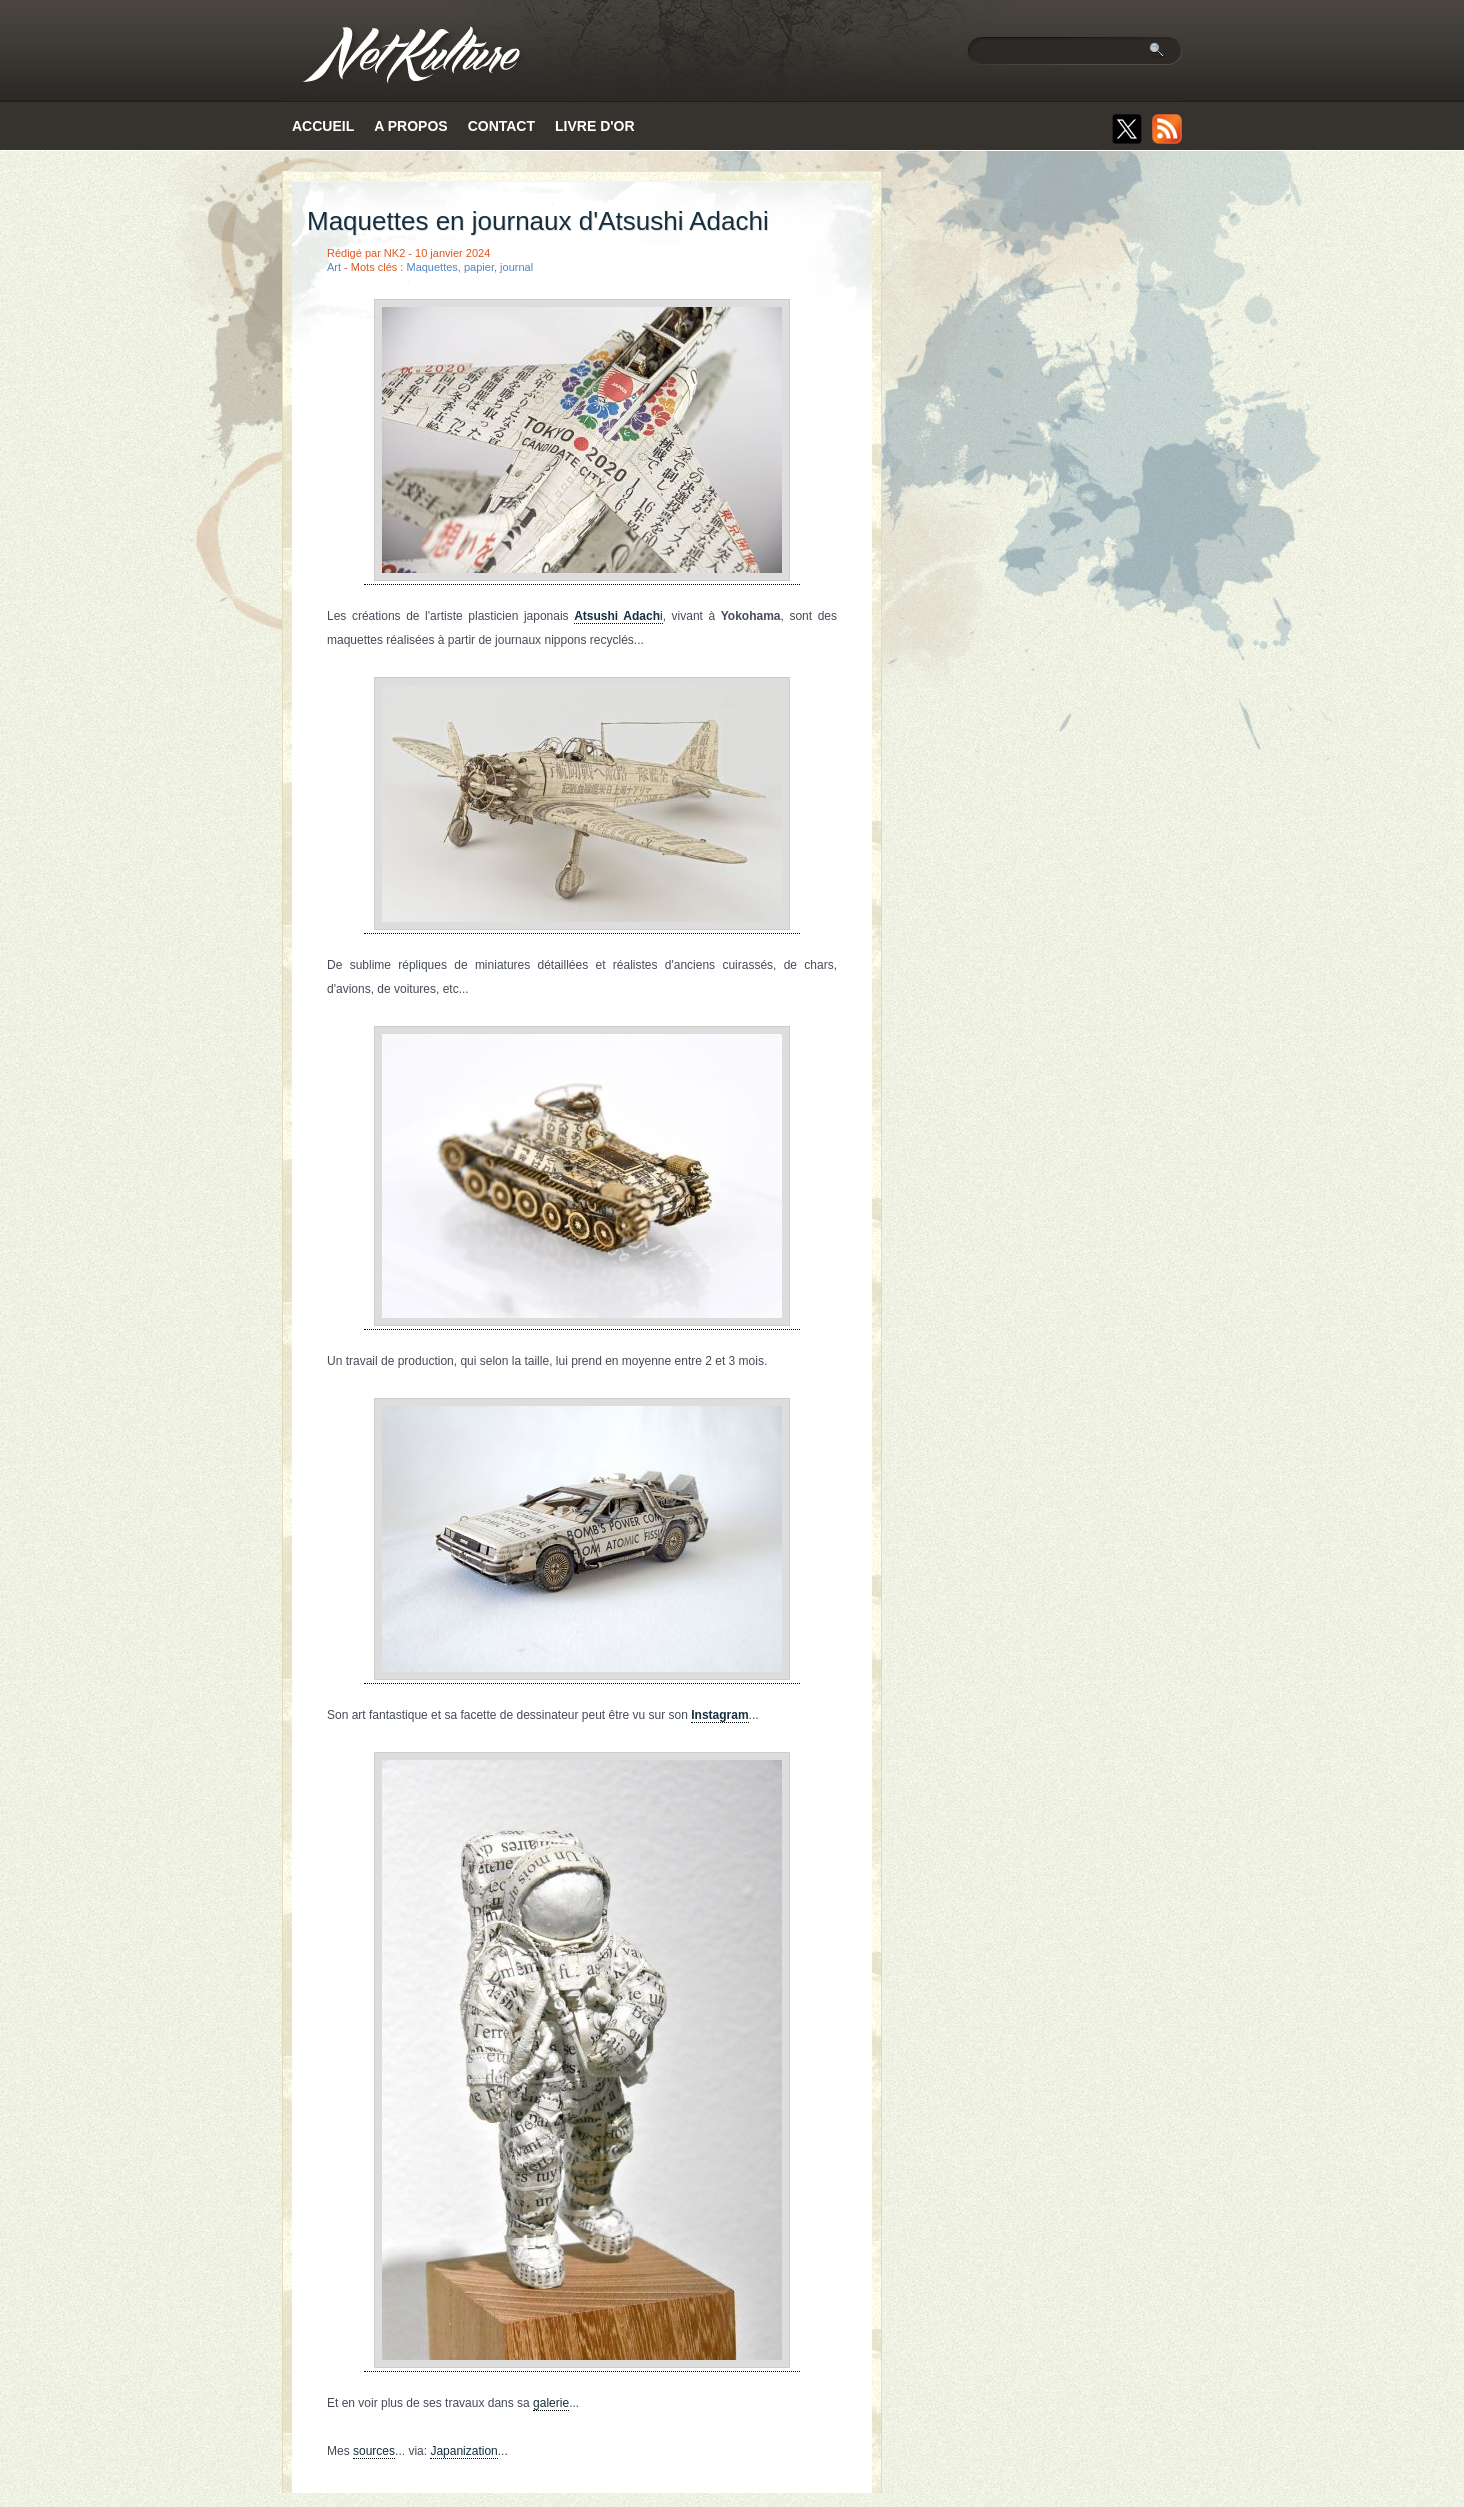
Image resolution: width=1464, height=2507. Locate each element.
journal (516, 267)
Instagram (719, 1715)
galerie (551, 2403)
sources (374, 2451)
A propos (410, 126)
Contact (501, 126)
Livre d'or (595, 126)
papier (479, 267)
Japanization (463, 2451)
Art (334, 267)
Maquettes (431, 267)
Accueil (323, 126)
